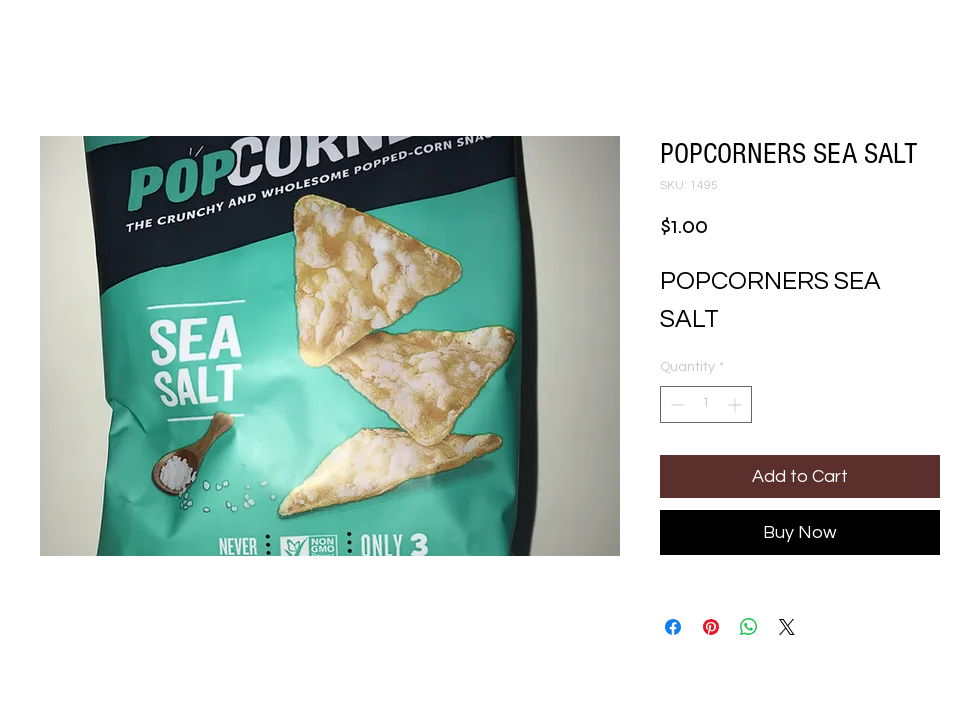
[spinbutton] (706, 404)
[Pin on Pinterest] (711, 627)
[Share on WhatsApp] (749, 627)
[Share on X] (787, 627)
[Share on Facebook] (673, 627)
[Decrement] (675, 404)
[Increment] (736, 404)
